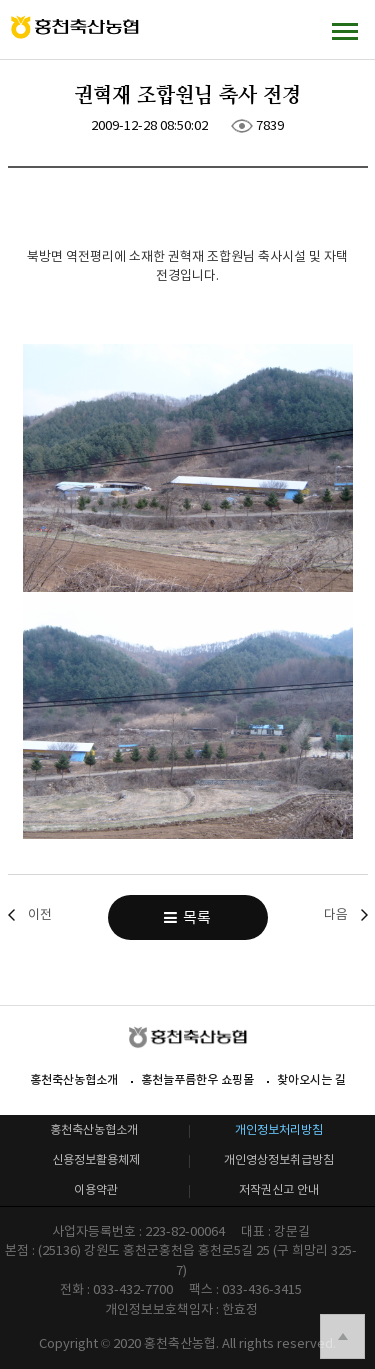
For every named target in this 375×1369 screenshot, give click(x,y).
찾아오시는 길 (311, 1079)
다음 (336, 914)
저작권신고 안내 (279, 1189)
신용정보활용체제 (96, 1159)
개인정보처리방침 (279, 1129)
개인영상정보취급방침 (279, 1159)
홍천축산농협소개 (74, 1079)
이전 (40, 914)
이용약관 (96, 1189)
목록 (187, 917)
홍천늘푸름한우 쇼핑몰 (197, 1079)
